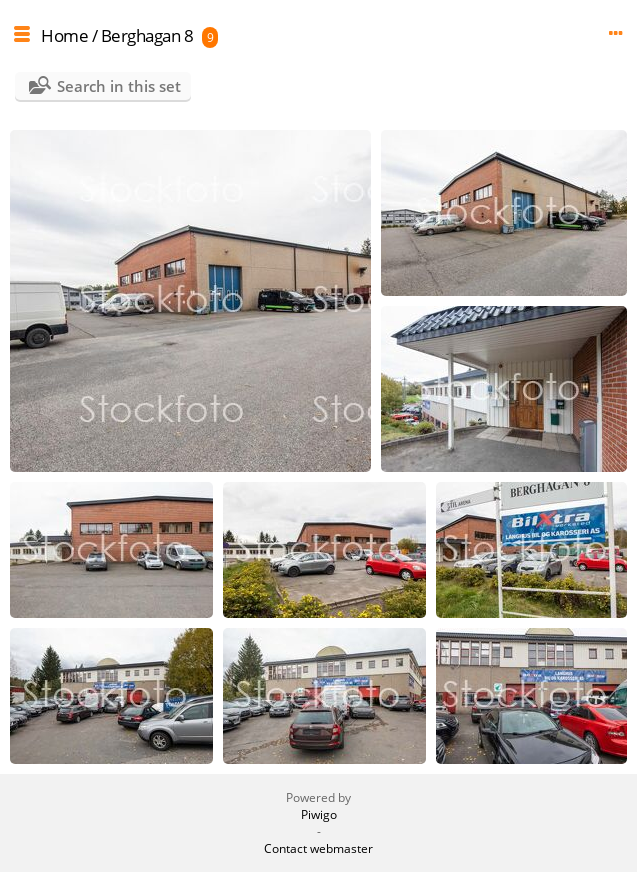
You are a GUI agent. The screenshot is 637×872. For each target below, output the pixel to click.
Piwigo (319, 814)
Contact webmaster (318, 848)
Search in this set (119, 86)
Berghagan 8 (147, 35)
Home (64, 35)
